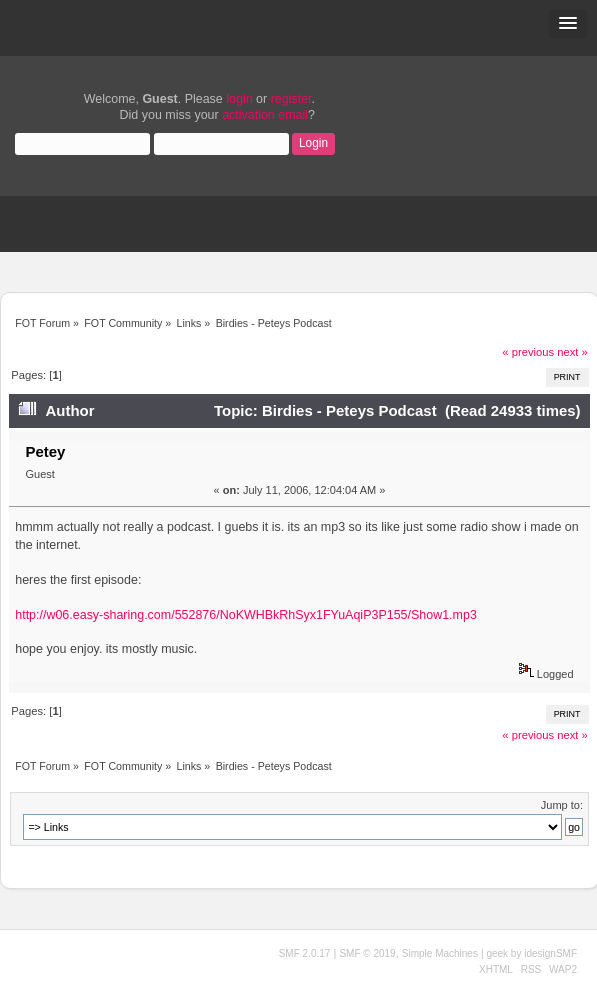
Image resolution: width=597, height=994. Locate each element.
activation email (265, 115)
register (291, 99)
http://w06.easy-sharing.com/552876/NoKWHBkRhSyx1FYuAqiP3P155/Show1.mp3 (246, 615)
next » (572, 352)
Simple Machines (440, 953)
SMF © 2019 (367, 953)
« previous (528, 352)
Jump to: (562, 805)
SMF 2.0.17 (305, 953)
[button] (568, 24)
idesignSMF (550, 953)
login (239, 99)
